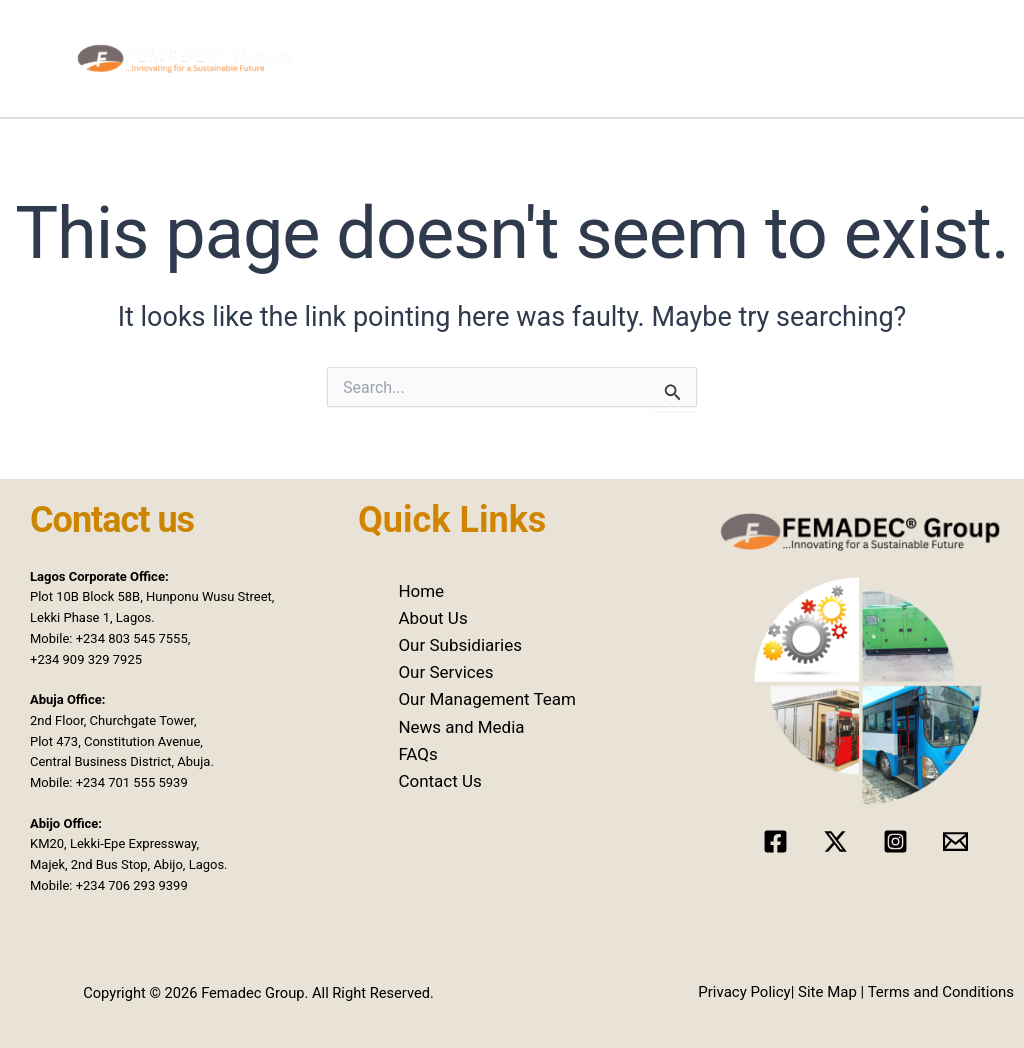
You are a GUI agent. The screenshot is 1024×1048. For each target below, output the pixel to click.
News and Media (781, 63)
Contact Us (945, 62)
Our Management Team (487, 699)
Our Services (653, 63)
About (420, 63)
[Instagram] (895, 841)
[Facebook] (775, 841)
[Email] (955, 841)
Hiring (877, 62)
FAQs (417, 754)
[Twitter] (835, 841)
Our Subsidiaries (526, 63)
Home (361, 62)
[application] (441, 63)
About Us (432, 618)
